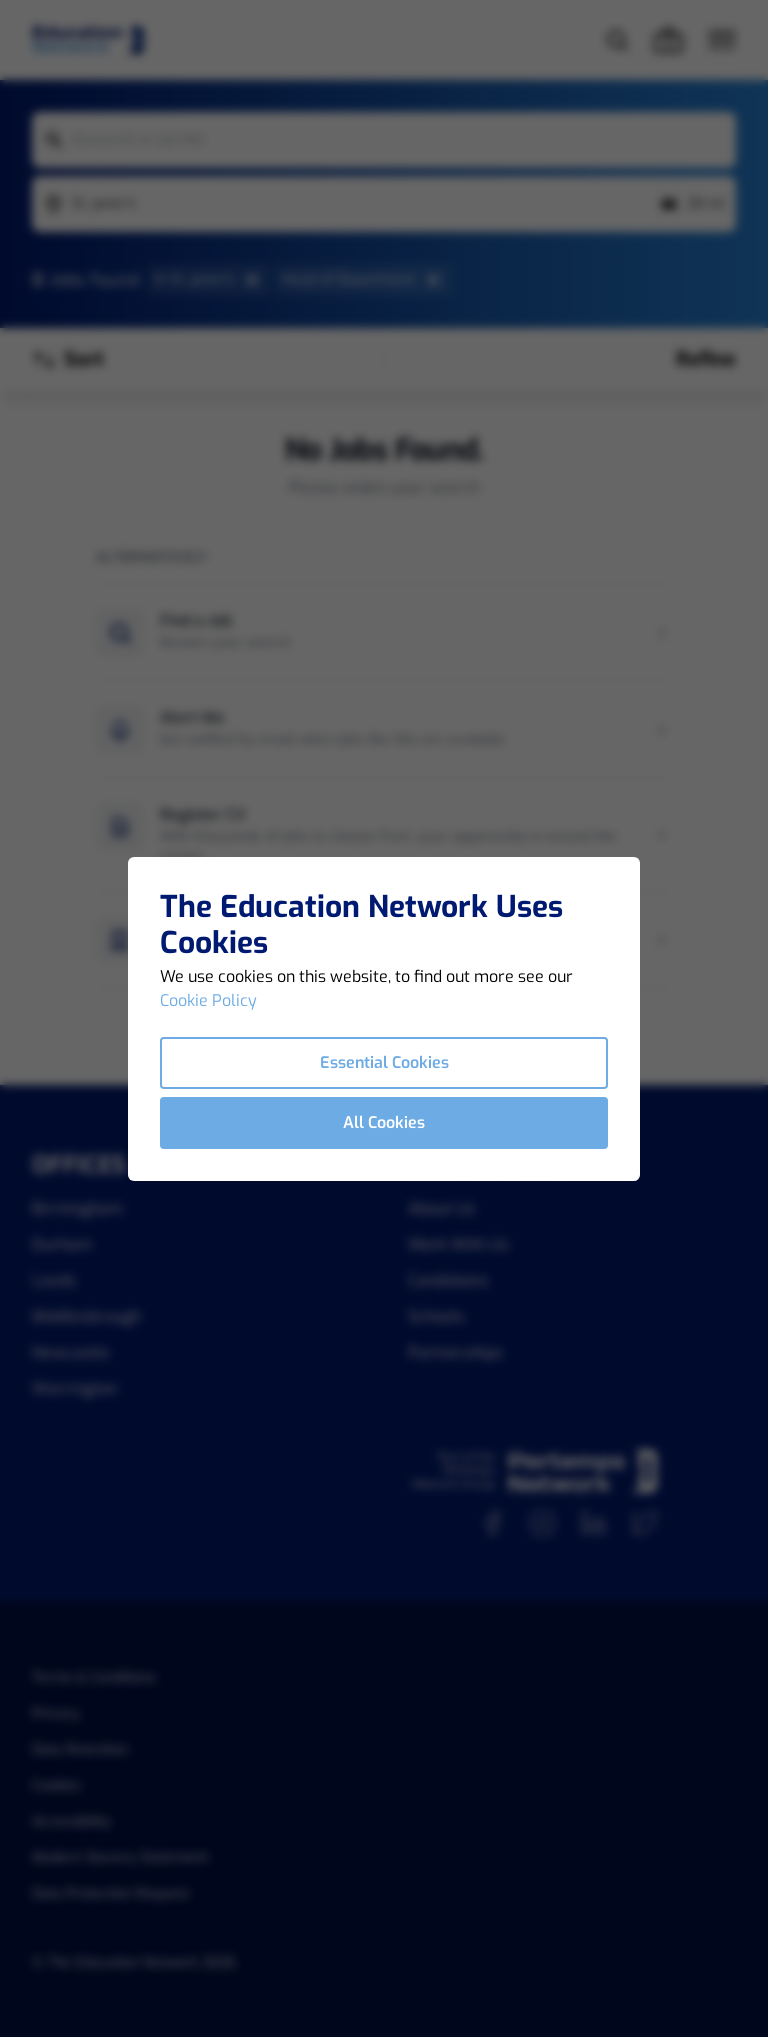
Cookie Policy (208, 1000)
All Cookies (384, 1122)
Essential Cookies (384, 1062)
